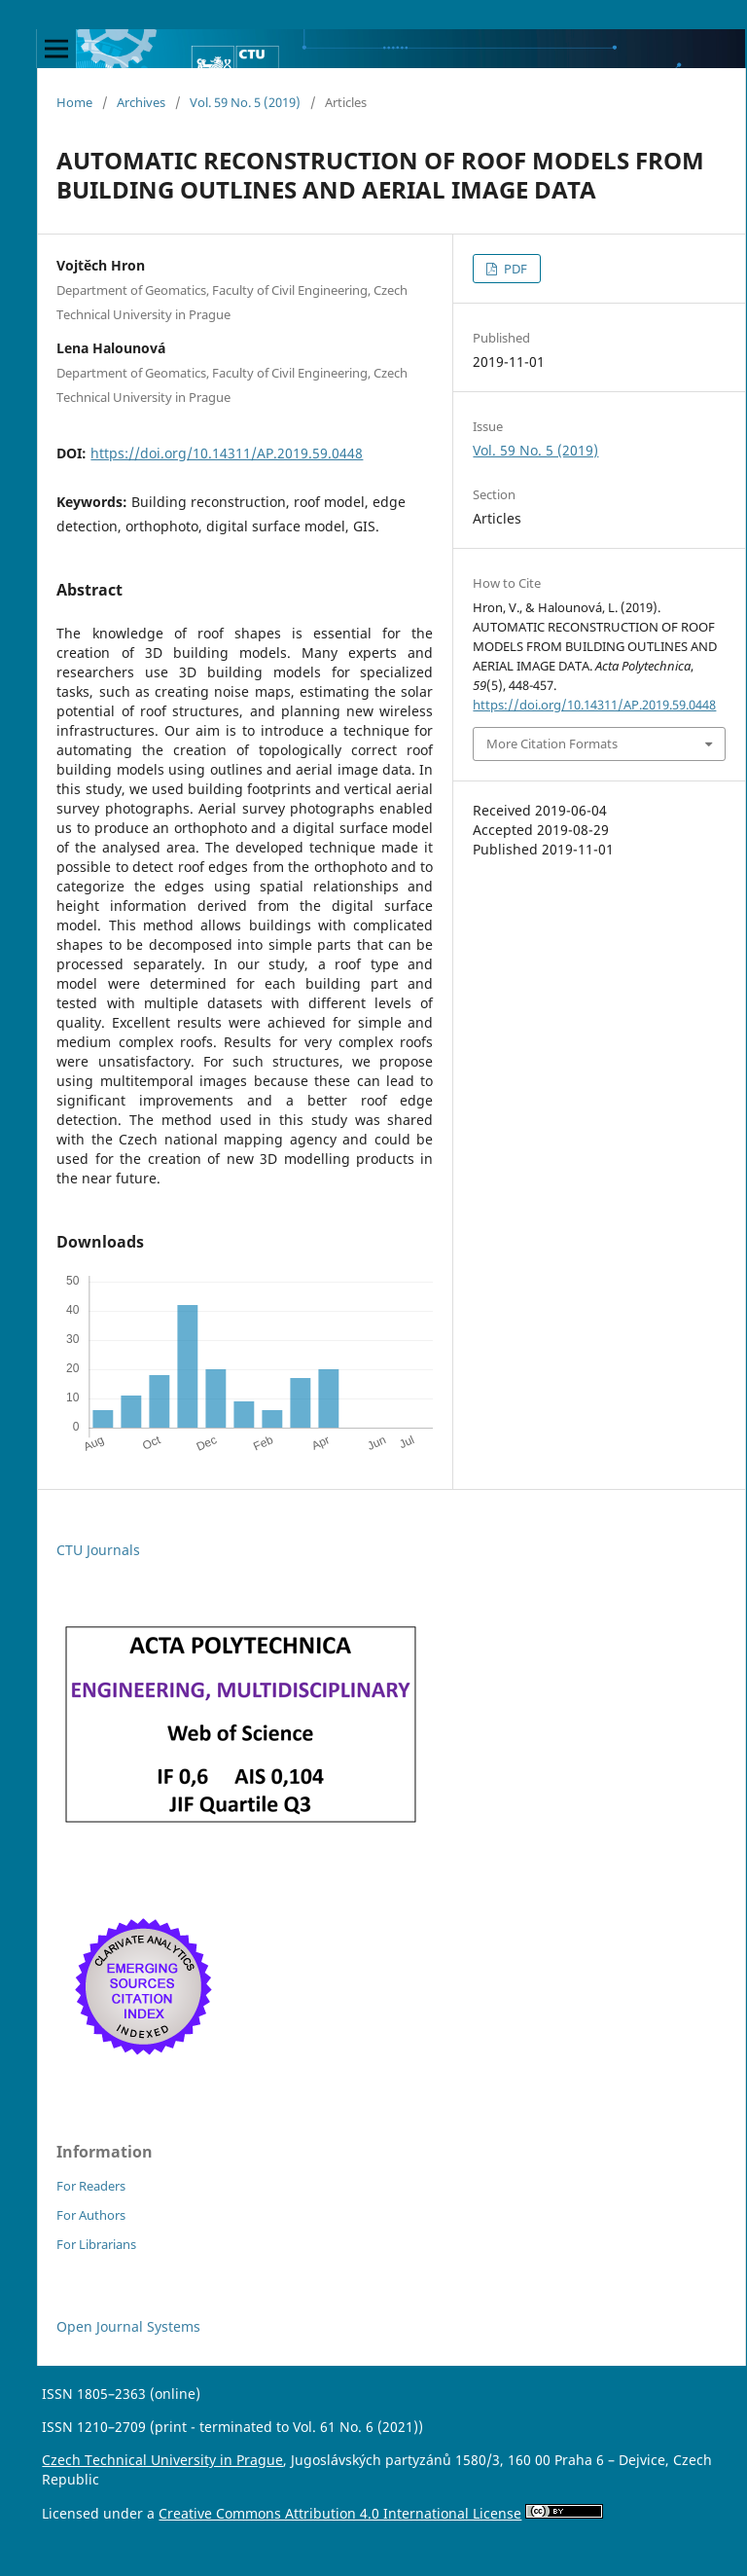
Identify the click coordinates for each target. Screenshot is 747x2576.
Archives (141, 102)
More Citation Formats (552, 743)
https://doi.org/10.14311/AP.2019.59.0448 (226, 453)
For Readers (90, 2186)
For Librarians (96, 2244)
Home (74, 102)
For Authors (90, 2215)
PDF (514, 268)
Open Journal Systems (128, 2326)
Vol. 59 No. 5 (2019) (245, 102)
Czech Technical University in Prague (162, 2459)
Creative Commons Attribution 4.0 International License (340, 2513)
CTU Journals (98, 1550)
